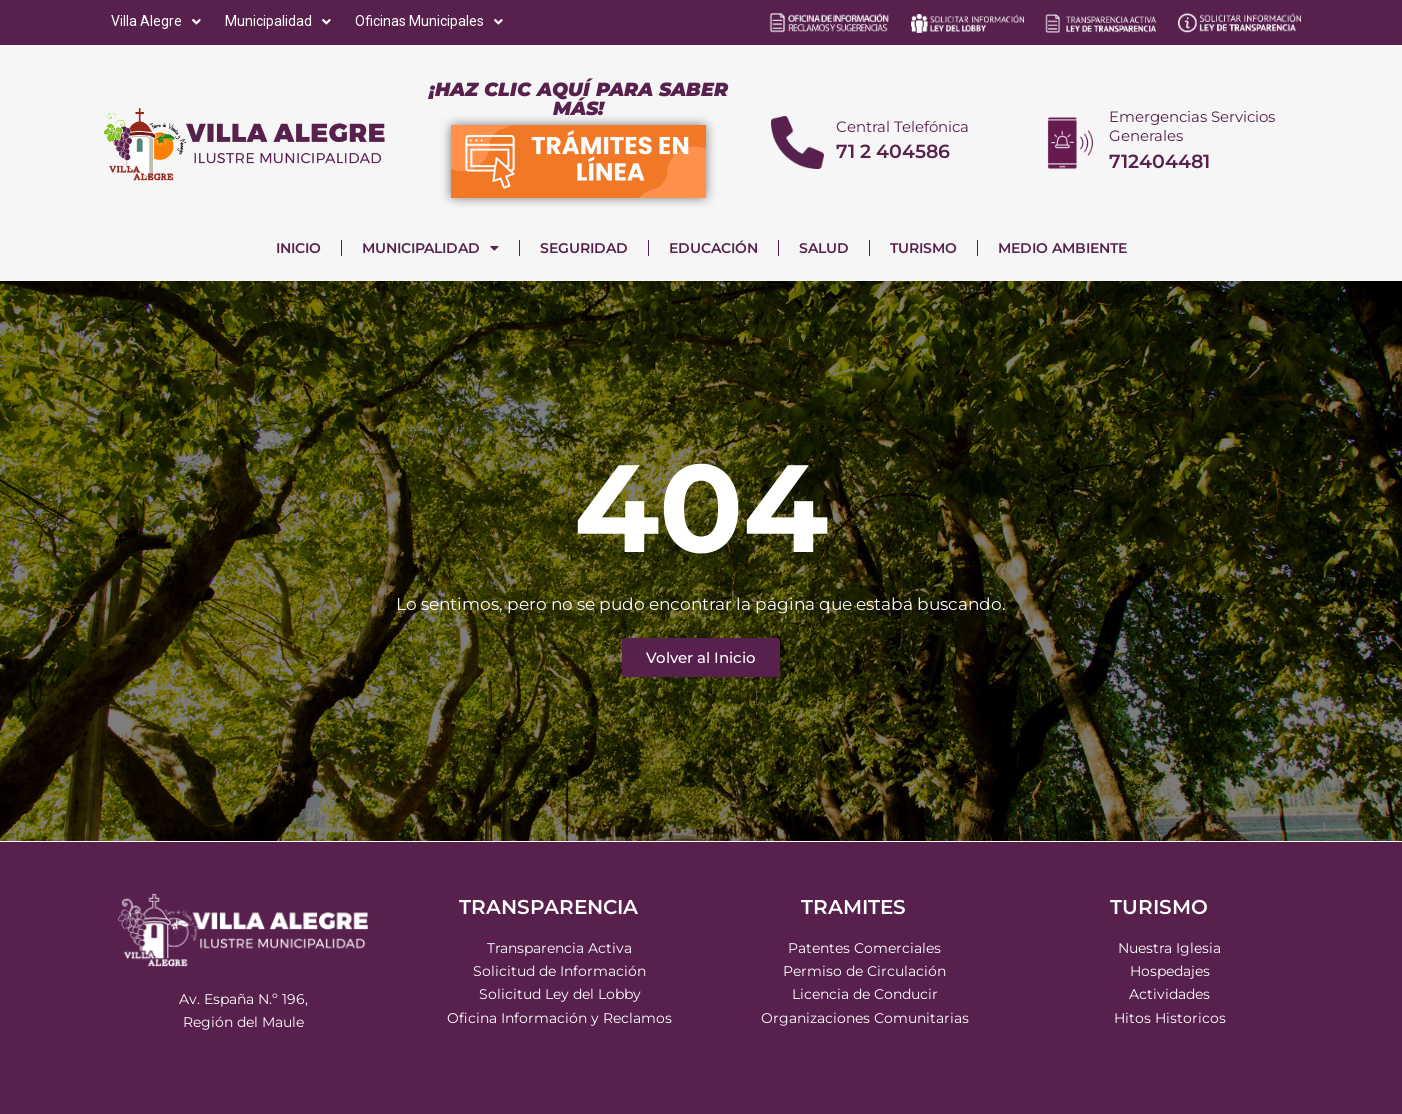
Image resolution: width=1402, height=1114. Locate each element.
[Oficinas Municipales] (431, 21)
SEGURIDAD (584, 248)
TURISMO (923, 248)
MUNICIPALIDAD (430, 248)
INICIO (298, 248)
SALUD (824, 248)
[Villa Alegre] (158, 21)
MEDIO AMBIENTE (1062, 248)
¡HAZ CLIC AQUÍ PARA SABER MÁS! (578, 99)
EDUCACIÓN (713, 248)
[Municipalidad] (280, 21)
